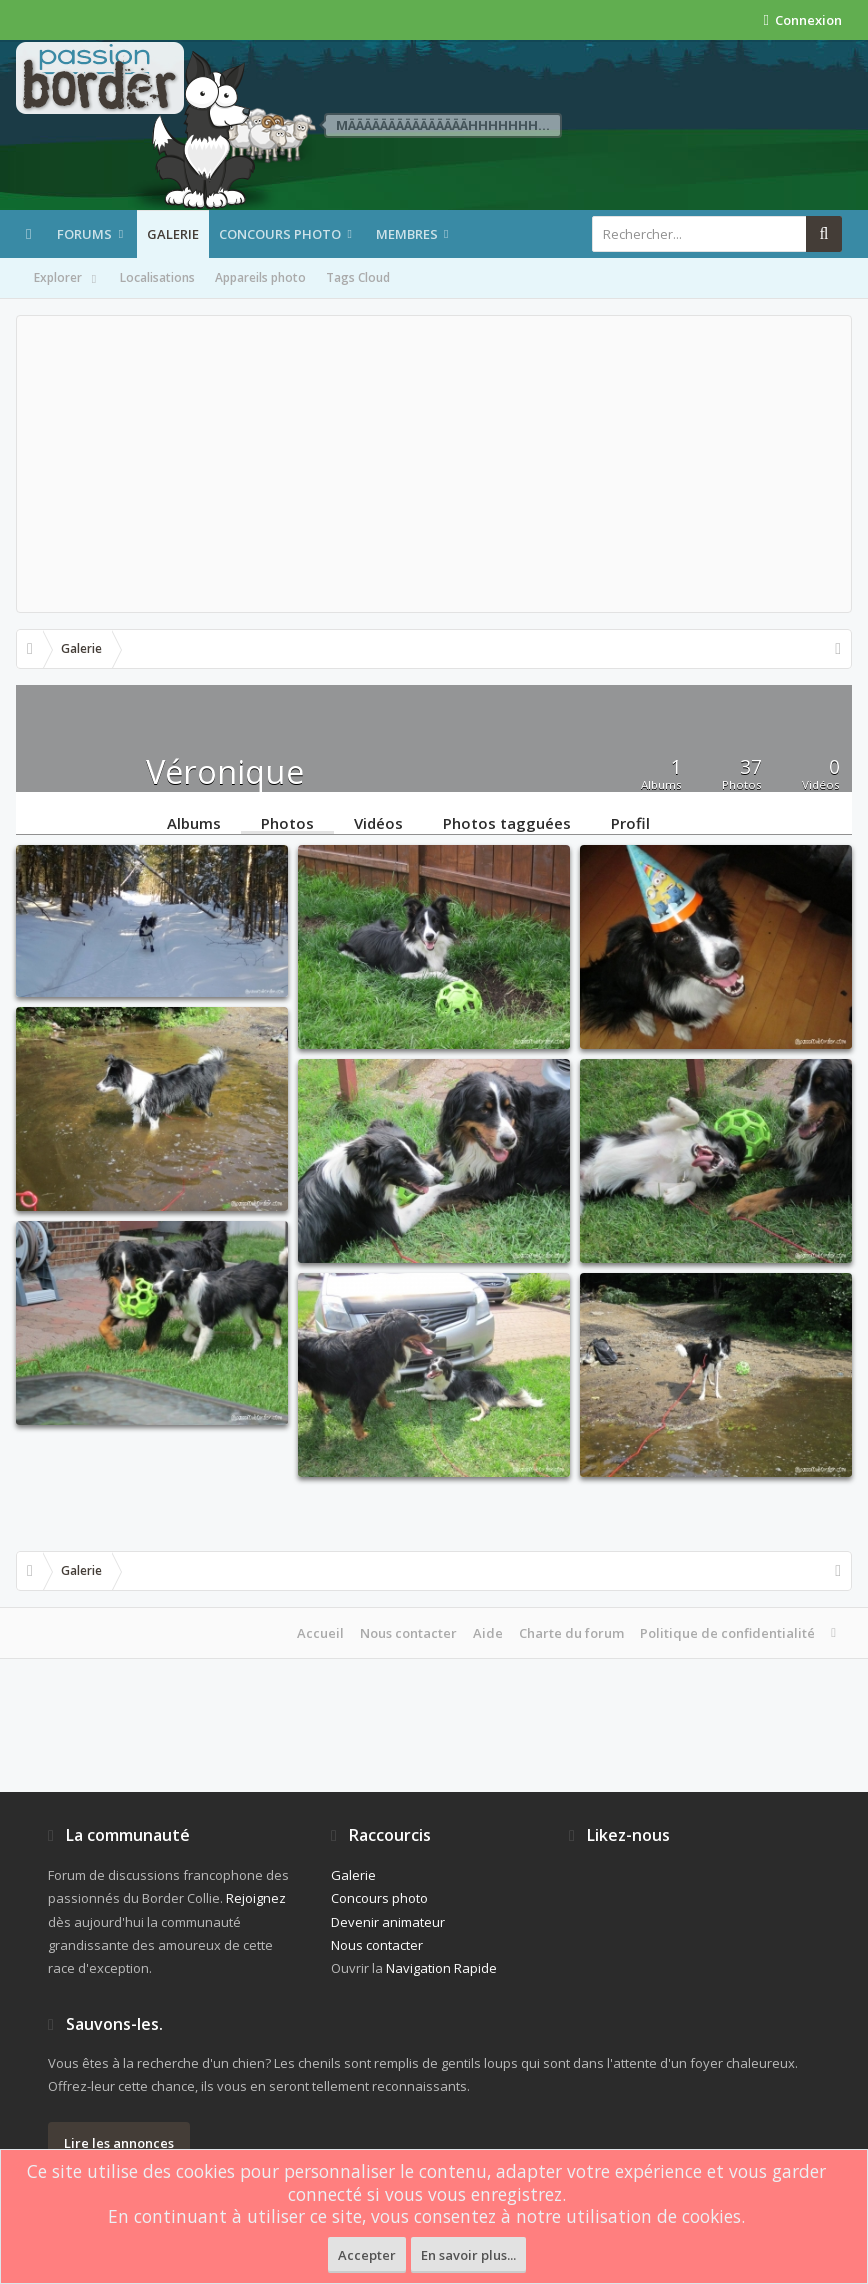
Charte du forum (571, 1633)
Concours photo (280, 234)
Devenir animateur (388, 1922)
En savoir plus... (468, 2255)
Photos (287, 822)
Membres (407, 234)
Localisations (157, 277)
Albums (194, 822)
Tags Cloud (358, 277)
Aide (488, 1633)
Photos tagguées (507, 822)
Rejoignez (256, 1898)
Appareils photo (260, 277)
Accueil (320, 1633)
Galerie (173, 234)
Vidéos (378, 822)
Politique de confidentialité (727, 1633)
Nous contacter (408, 1633)
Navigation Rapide (441, 1968)
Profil (630, 822)
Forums (84, 234)
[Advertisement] (434, 464)
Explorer (67, 279)
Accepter (367, 2255)
